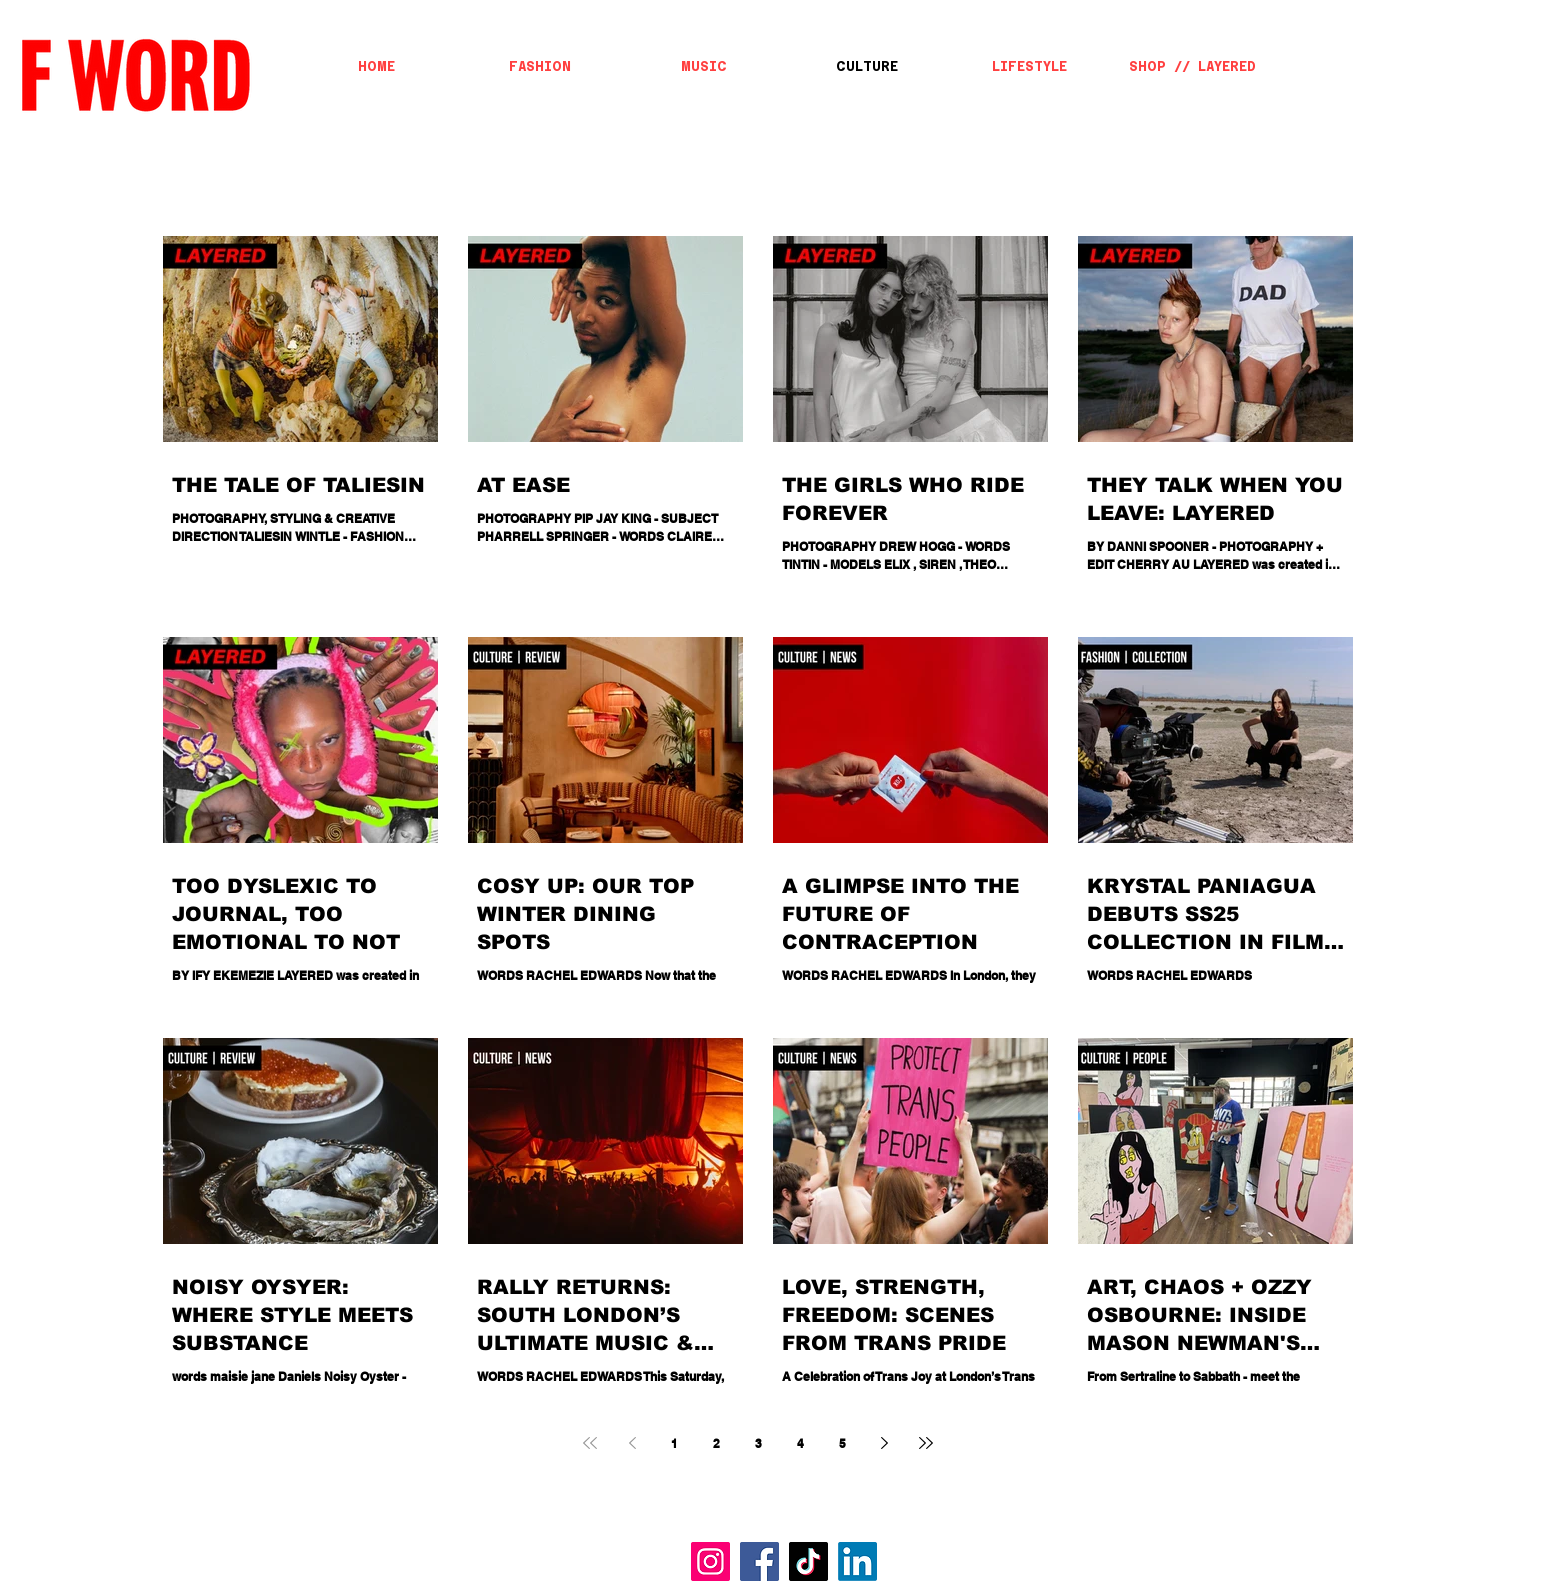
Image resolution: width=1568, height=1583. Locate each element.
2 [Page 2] (716, 1443)
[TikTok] (808, 1561)
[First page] (590, 1443)
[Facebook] (759, 1561)
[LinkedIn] (857, 1561)
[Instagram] (710, 1561)
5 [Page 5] (842, 1443)
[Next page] (884, 1443)
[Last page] (926, 1443)
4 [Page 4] (800, 1443)
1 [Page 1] (674, 1443)
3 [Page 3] (758, 1443)
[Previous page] (632, 1443)
